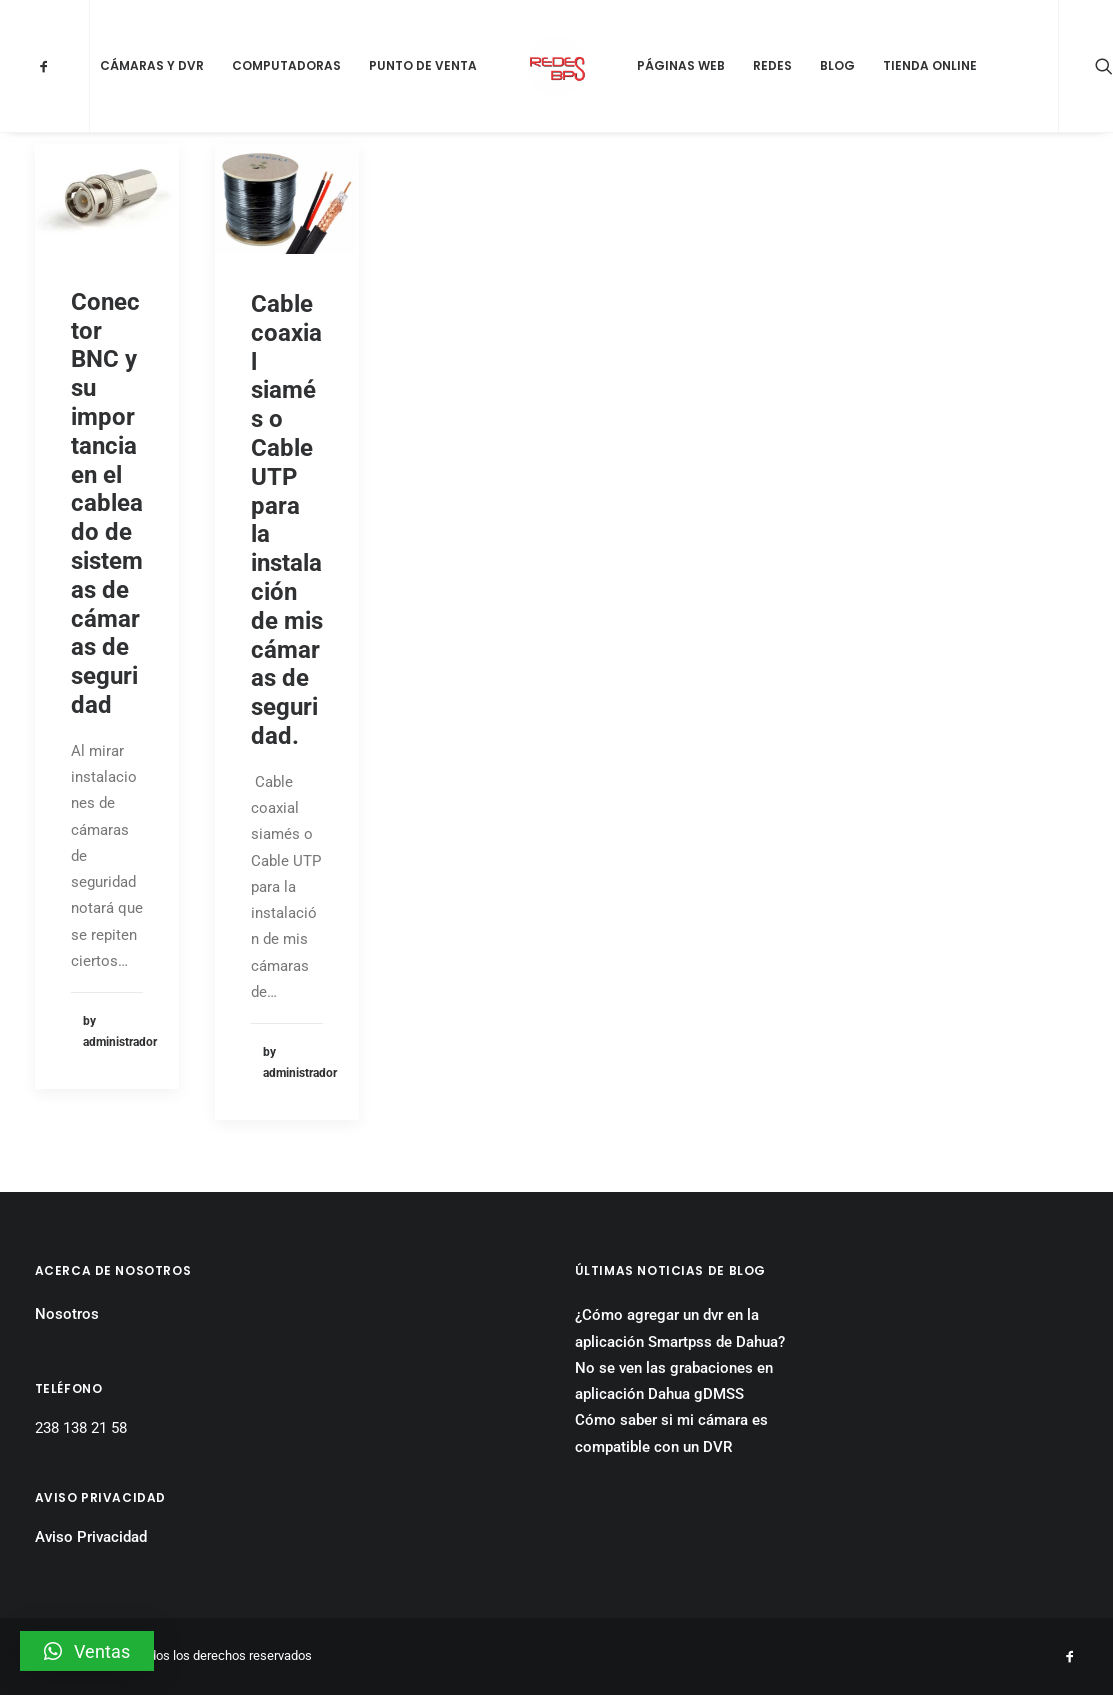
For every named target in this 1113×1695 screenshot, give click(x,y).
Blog (837, 65)
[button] (87, 1651)
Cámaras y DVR (152, 65)
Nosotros (67, 1314)
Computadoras (286, 65)
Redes (772, 65)
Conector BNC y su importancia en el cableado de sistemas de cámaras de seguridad (107, 503)
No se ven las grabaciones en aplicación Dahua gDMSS (674, 1381)
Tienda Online (930, 65)
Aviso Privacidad (91, 1537)
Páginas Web (681, 65)
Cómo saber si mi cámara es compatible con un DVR (671, 1433)
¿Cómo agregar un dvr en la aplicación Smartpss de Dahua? (680, 1328)
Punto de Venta (423, 65)
